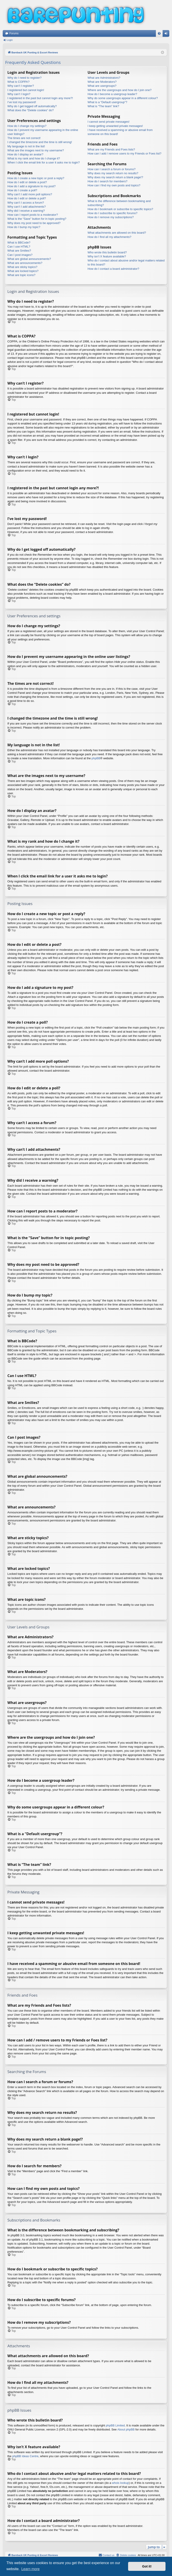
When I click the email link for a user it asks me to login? (43, 162)
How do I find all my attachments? (109, 237)
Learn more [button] (30, 2569)
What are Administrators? (104, 77)
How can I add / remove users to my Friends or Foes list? (124, 153)
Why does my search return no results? (113, 173)
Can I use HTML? (18, 246)
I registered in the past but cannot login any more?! (40, 98)
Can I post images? (19, 255)
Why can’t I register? (20, 85)
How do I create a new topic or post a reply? (35, 178)
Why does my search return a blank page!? (115, 177)
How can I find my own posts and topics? (114, 185)
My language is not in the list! (26, 146)
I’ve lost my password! (21, 102)
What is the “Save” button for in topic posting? (36, 218)
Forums (14, 33)
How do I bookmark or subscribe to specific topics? (120, 209)
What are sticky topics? (22, 267)
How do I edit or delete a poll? (26, 198)
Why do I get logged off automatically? (32, 106)
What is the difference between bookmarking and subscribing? (119, 203)
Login (10, 40)
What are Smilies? (19, 250)
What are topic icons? (21, 275)
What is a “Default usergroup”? (107, 102)
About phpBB (126, 2429)
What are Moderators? (102, 81)
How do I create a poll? (22, 190)
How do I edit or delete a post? (27, 182)
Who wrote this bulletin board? (107, 252)
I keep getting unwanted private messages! (115, 126)
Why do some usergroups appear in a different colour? (123, 98)
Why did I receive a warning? (26, 210)
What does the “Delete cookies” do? (30, 110)
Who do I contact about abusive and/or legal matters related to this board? (126, 262)
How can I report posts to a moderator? (32, 214)
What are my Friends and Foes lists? (111, 149)
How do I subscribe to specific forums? (113, 213)
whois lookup (120, 2483)
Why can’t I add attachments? (26, 206)
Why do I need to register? (24, 77)
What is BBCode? (18, 242)
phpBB (96, 758)
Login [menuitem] (167, 34)
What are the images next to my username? (35, 150)
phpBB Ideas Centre (25, 2456)
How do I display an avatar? (25, 154)
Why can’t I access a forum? (25, 202)
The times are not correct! (24, 138)
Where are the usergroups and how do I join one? (119, 90)
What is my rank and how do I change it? (33, 158)
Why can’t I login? (18, 94)
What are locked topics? (23, 271)
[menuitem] (159, 33)
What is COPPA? (18, 81)
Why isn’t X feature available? (107, 256)
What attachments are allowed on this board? (117, 232)
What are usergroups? (102, 85)
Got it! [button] (147, 2566)
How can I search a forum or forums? (111, 169)
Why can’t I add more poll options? (29, 194)
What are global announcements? (29, 259)
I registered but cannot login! (25, 90)
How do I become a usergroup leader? (112, 94)
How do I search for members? (107, 181)
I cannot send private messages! (108, 121)
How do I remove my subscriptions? (111, 217)
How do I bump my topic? (23, 227)
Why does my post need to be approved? (33, 223)
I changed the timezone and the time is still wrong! (39, 142)
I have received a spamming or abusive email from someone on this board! (120, 132)
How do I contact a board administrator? (113, 268)
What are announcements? (24, 263)
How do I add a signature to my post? (31, 186)
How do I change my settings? (26, 126)
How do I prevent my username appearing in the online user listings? (42, 132)
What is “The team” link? (103, 106)
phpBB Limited (115, 2425)
